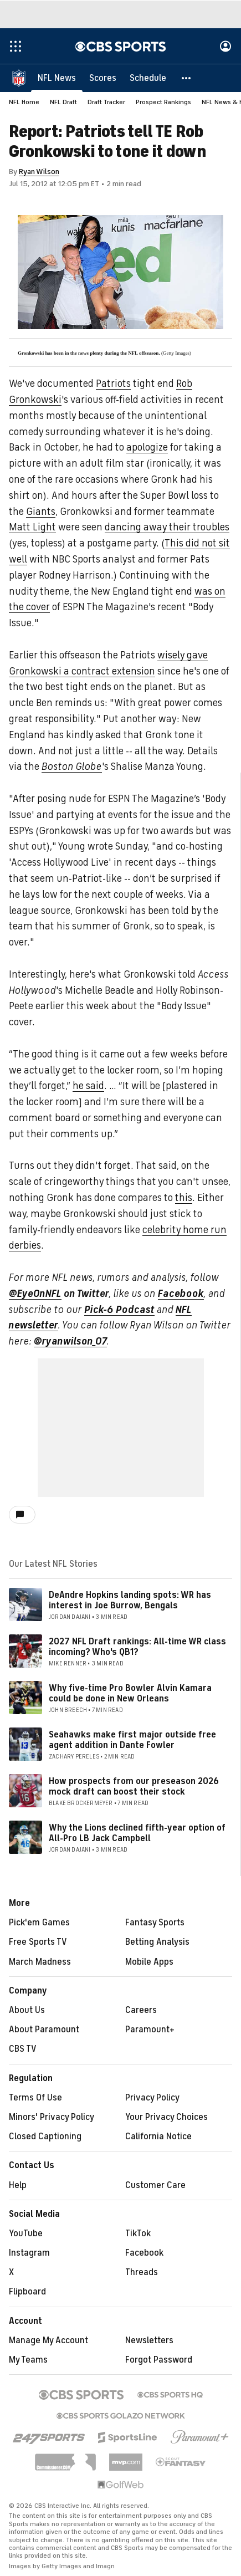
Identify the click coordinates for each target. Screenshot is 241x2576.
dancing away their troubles (167, 527)
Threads (141, 2272)
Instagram (29, 2252)
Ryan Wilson (39, 171)
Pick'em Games (39, 1922)
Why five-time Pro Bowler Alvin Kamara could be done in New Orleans (130, 1693)
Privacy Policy (152, 2097)
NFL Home (24, 102)
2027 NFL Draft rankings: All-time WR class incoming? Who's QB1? (137, 1647)
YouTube (26, 2233)
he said (88, 1086)
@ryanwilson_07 (70, 1341)
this (183, 1198)
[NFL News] (57, 77)
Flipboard (27, 2291)
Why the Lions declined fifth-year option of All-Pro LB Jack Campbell (137, 1833)
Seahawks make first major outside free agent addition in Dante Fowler (132, 1740)
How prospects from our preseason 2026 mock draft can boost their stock (134, 1786)
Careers (141, 2010)
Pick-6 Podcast (119, 1310)
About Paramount (44, 2029)
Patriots (113, 383)
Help (18, 2185)
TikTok (138, 2233)
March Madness (40, 1961)
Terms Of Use (35, 2097)
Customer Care (155, 2185)
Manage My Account (48, 2340)
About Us (27, 2010)
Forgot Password (158, 2359)
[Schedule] (148, 77)
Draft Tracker (106, 102)
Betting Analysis (157, 1942)
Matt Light (32, 527)
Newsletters (149, 2340)
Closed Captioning (45, 2136)
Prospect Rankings (163, 102)
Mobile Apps (149, 1961)
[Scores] (103, 77)
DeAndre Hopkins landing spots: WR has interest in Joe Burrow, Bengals (130, 1600)
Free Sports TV (38, 1942)
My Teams (28, 2359)
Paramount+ (150, 2029)
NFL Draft (63, 102)
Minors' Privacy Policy (51, 2117)
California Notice (158, 2136)
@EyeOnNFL (35, 1293)
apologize (147, 447)
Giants (40, 511)
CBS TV (23, 2048)
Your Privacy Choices (166, 2117)
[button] (187, 77)
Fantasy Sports (154, 1922)
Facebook (181, 1293)
